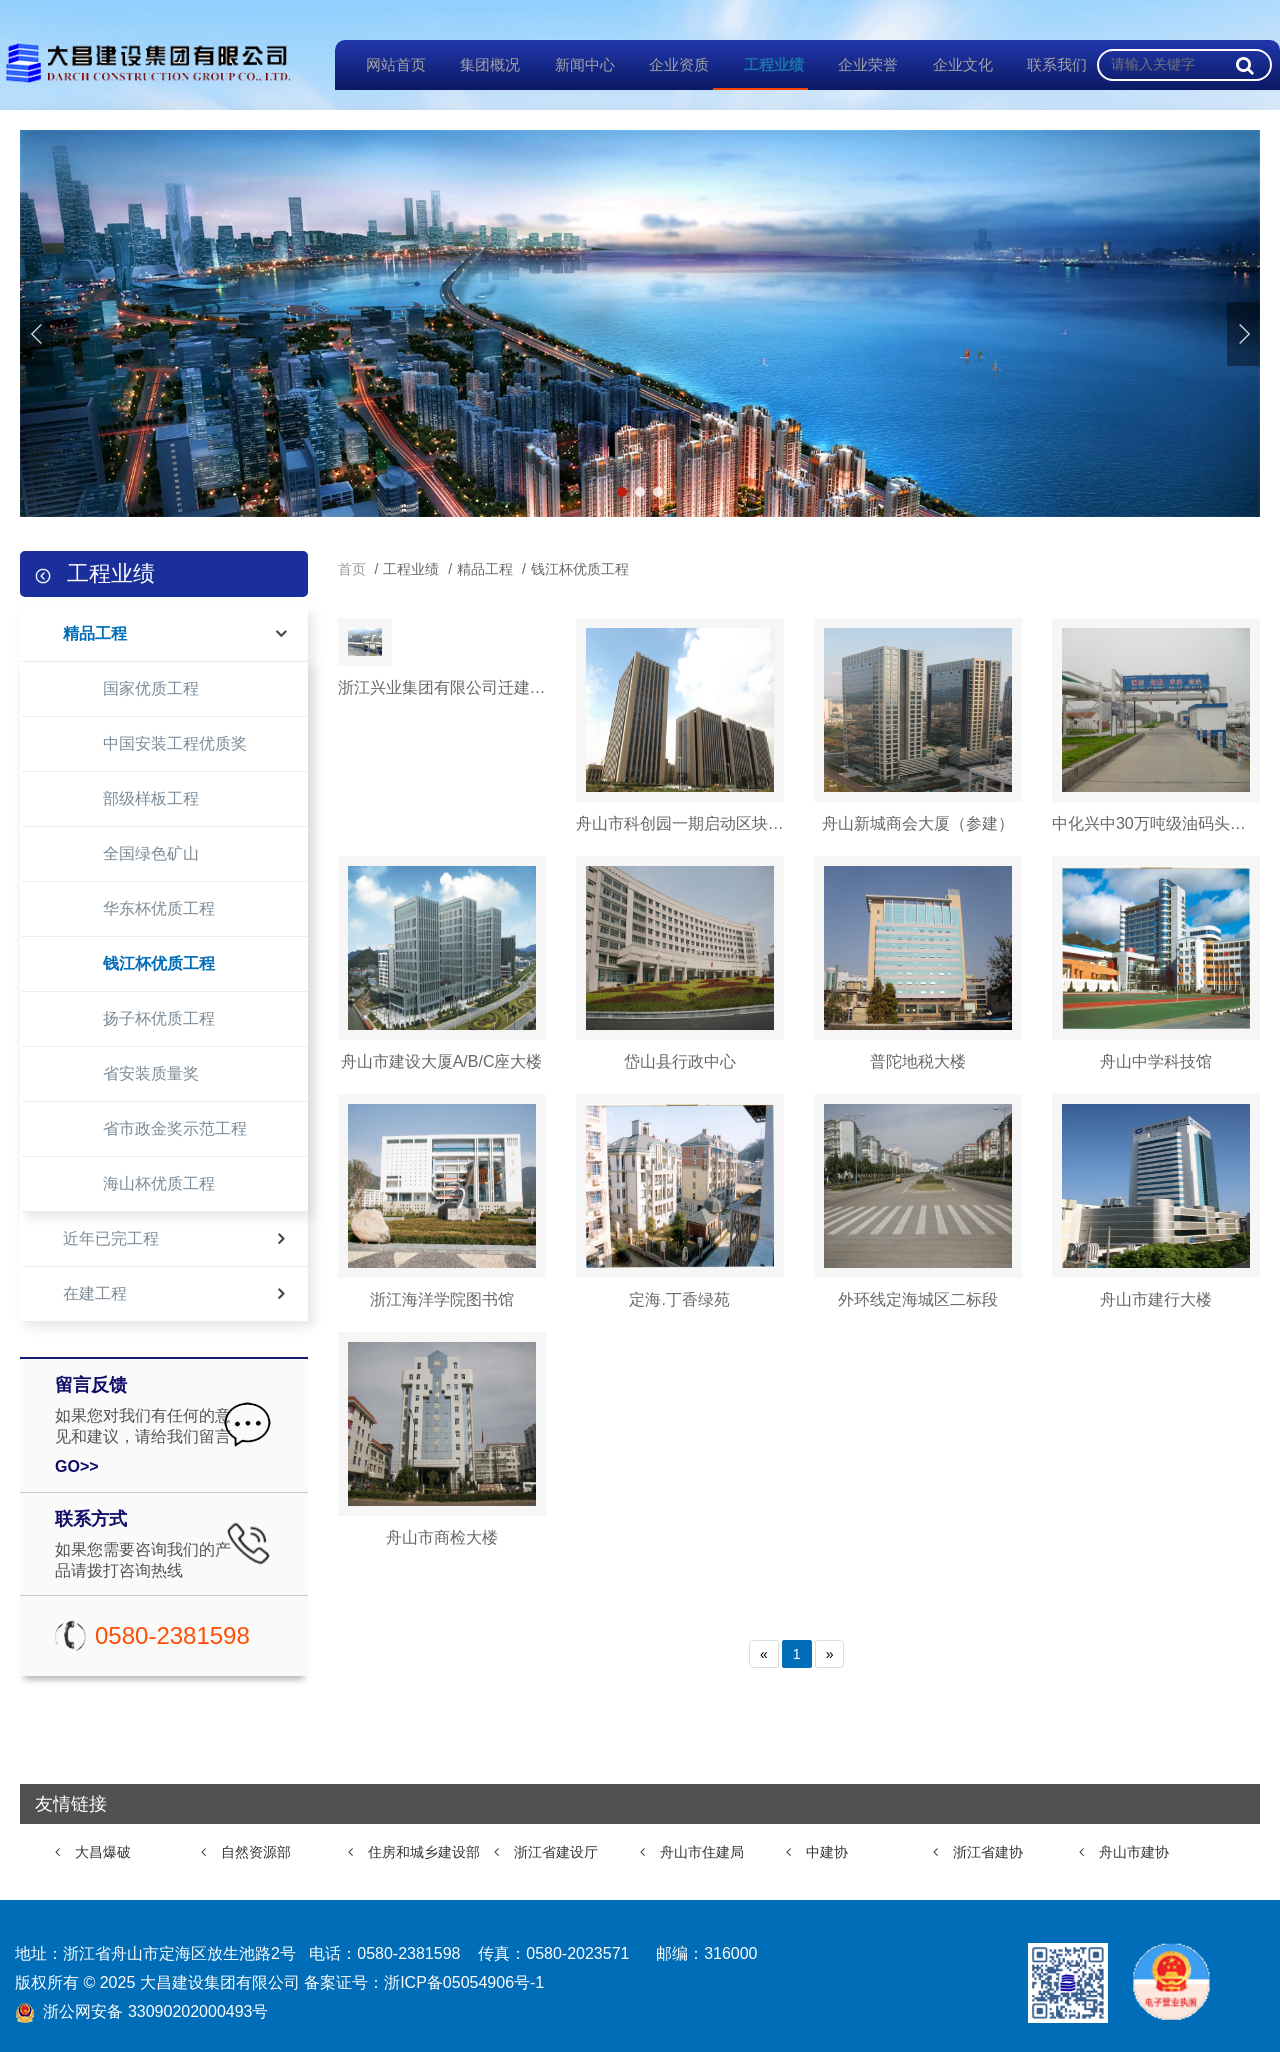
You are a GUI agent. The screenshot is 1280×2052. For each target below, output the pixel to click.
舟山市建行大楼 (1156, 1299)
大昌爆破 (103, 1852)
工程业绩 (760, 64)
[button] (1243, 334)
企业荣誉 (855, 64)
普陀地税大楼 (918, 1061)
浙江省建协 (988, 1852)
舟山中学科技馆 (1156, 1061)
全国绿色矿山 (151, 853)
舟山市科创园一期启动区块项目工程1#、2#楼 (680, 823)
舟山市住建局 (702, 1852)
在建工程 (95, 1293)
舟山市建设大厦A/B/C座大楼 (442, 1061)
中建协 (827, 1852)
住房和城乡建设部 (424, 1852)
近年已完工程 (111, 1238)
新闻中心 (571, 64)
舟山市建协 (1134, 1852)
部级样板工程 (151, 798)
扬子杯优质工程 (159, 1018)
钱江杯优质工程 (159, 963)
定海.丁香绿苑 (679, 1299)
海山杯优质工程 (159, 1183)
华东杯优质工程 (159, 908)
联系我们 (1044, 64)
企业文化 (949, 64)
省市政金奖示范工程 (175, 1128)
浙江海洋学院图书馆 (442, 1299)
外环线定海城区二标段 (918, 1299)
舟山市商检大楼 (442, 1537)
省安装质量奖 (151, 1073)
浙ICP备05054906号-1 (464, 1982)
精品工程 (95, 633)
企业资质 (666, 64)
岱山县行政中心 (680, 1061)
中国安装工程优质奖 (175, 743)
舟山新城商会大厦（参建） (918, 823)
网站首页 (382, 64)
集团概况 (477, 64)
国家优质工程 (151, 688)
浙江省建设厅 (556, 1852)
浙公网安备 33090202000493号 (155, 2011)
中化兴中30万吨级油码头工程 (1156, 823)
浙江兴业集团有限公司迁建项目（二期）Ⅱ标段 (442, 823)
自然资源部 (256, 1852)
